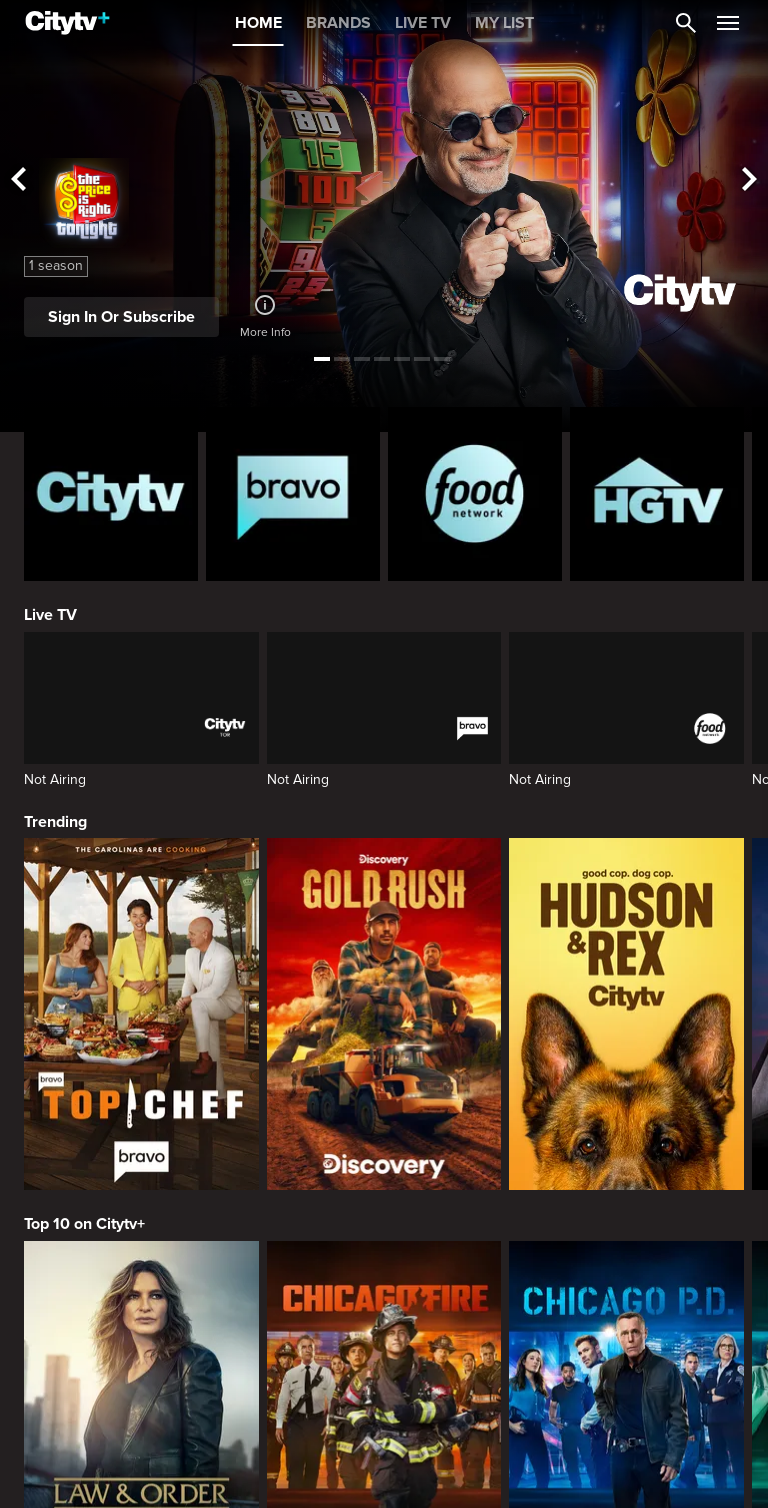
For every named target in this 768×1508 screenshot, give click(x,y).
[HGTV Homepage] (657, 494)
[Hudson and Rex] (626, 1014)
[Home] (67, 23)
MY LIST (504, 23)
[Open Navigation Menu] (728, 23)
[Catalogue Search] (686, 23)
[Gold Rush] (384, 1014)
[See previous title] (18, 180)
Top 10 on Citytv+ (84, 1224)
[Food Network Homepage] (475, 494)
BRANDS (338, 23)
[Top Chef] (141, 1014)
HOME (258, 23)
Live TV (50, 615)
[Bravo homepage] (293, 494)
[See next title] (750, 180)
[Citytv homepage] (111, 494)
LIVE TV (423, 23)
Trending (55, 822)
